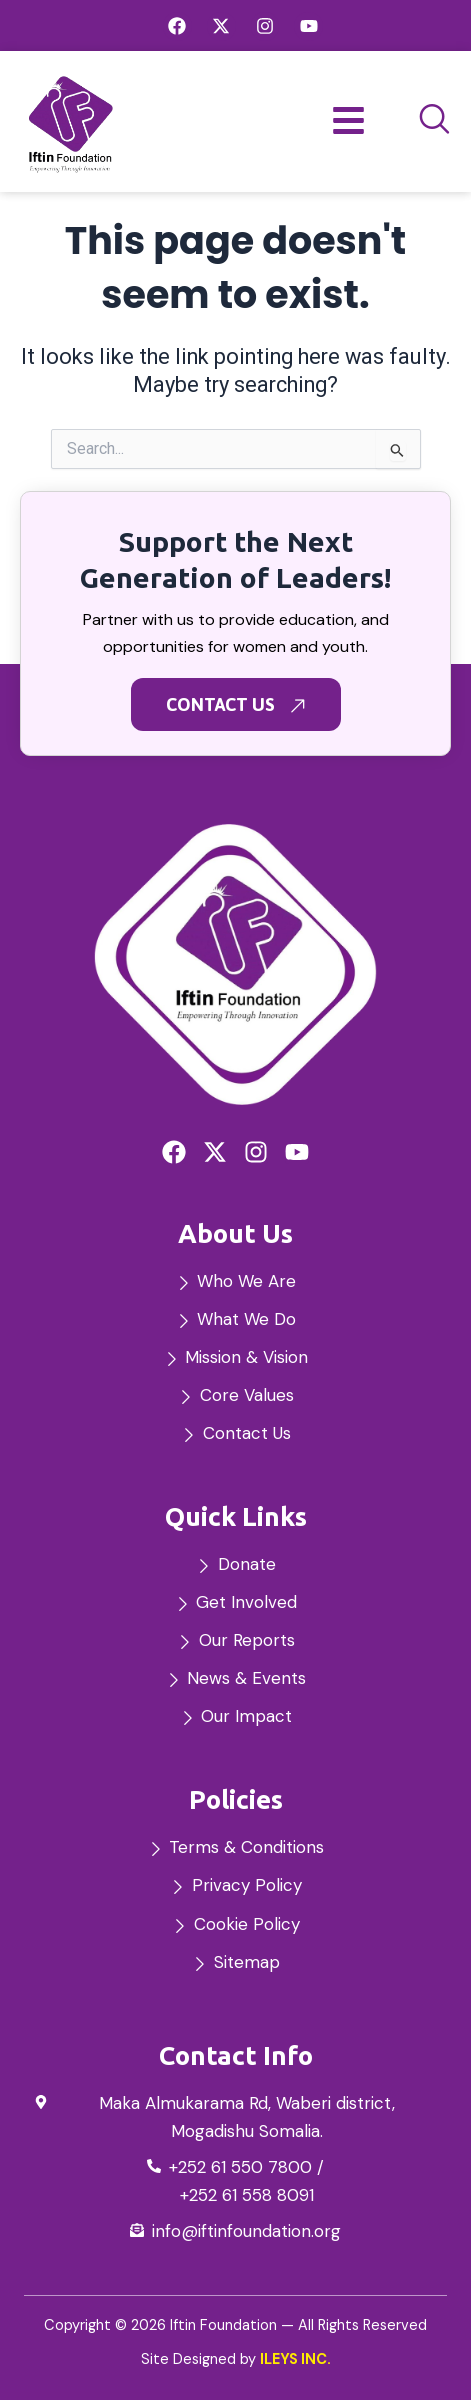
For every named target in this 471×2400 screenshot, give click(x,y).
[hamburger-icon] (348, 122)
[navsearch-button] (435, 121)
